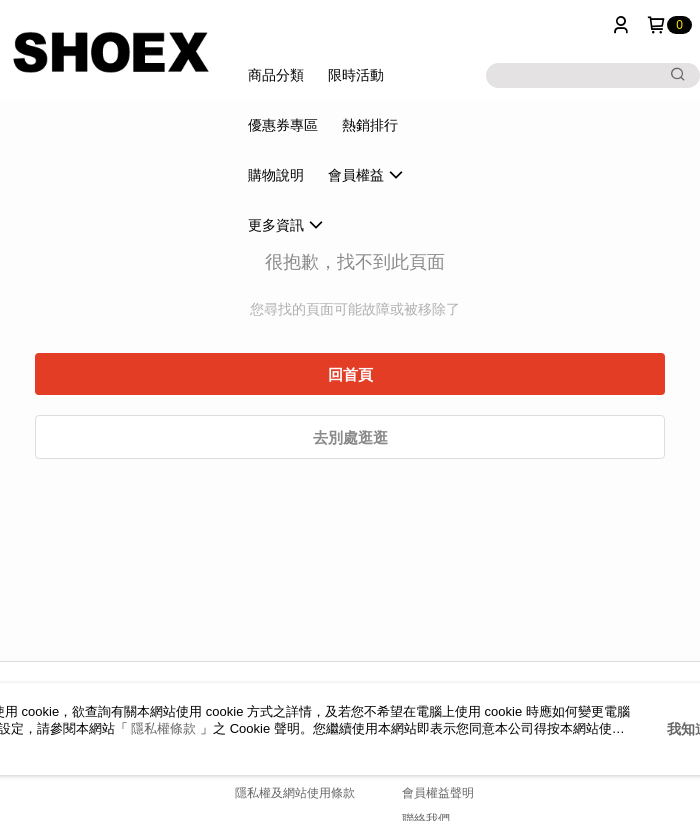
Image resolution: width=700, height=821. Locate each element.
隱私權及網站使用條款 (295, 793)
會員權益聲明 (438, 793)
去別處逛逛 (350, 437)
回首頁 (350, 374)
